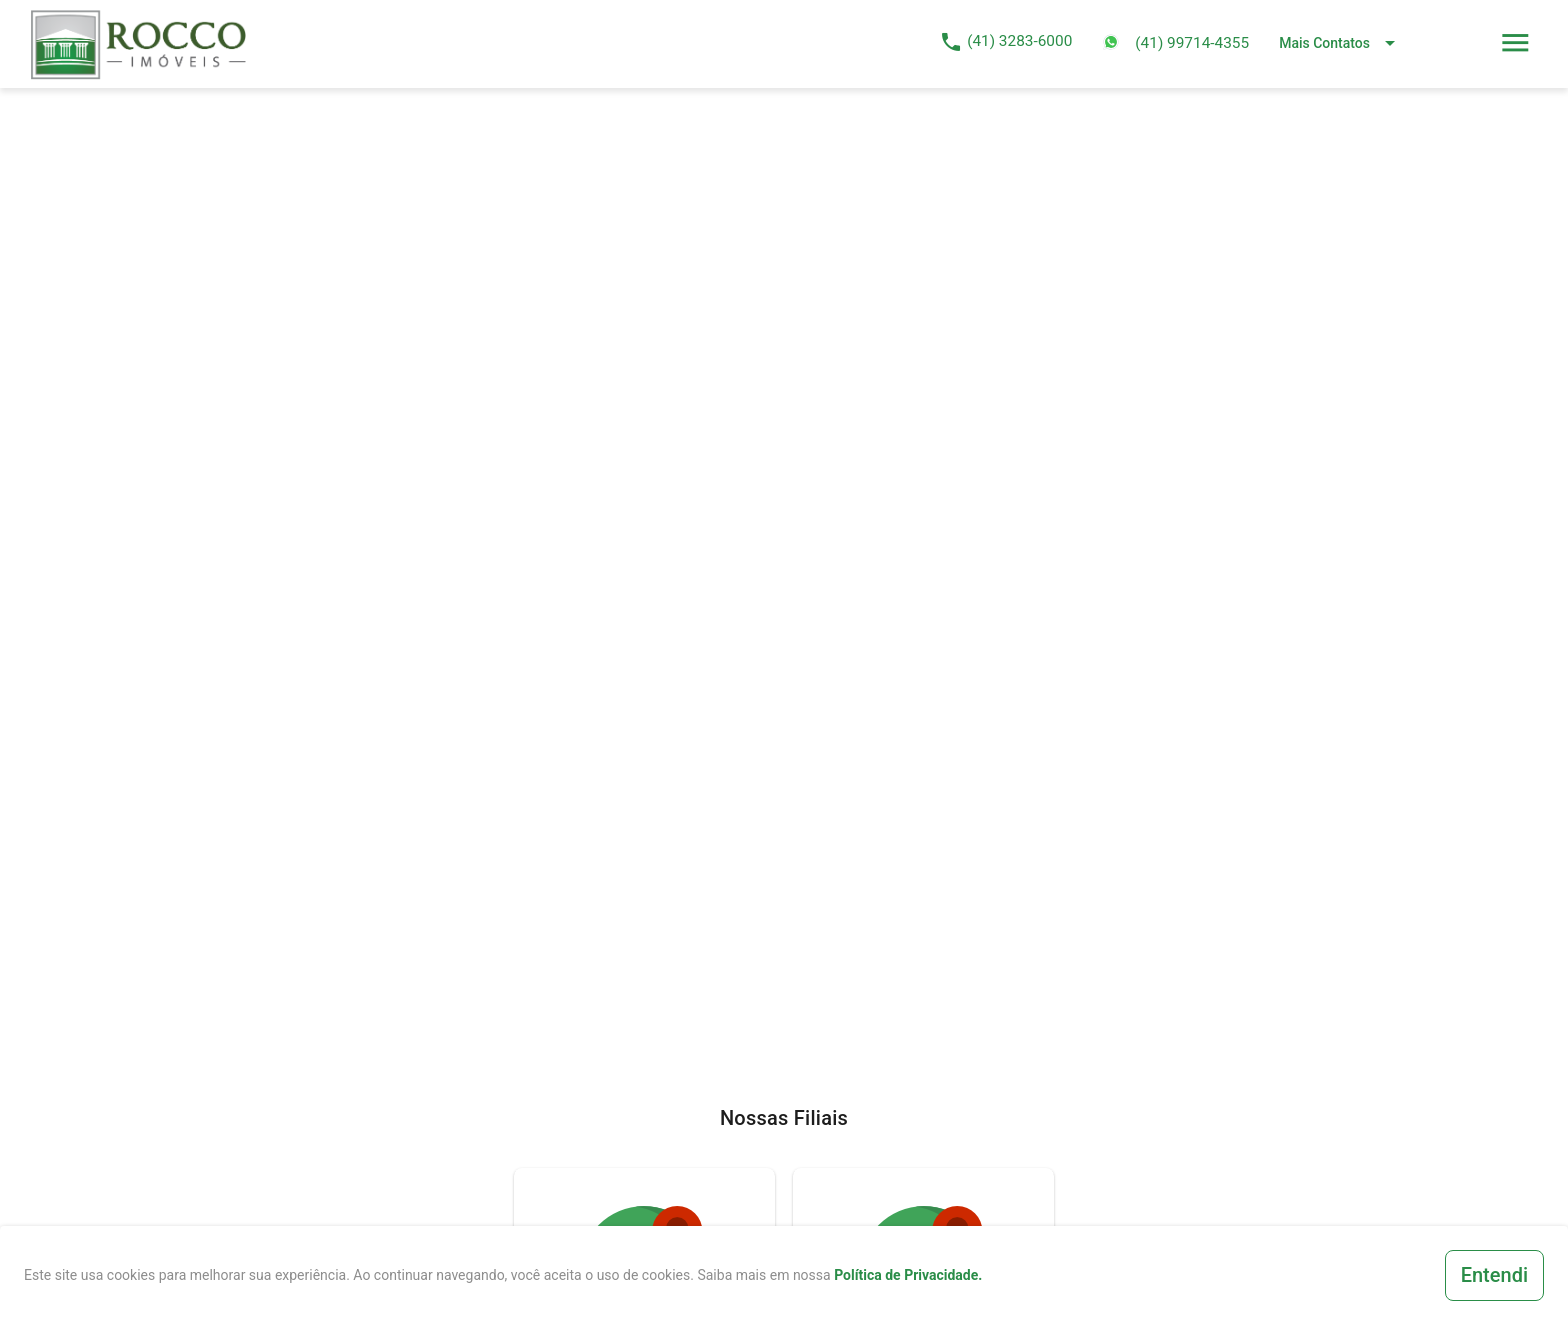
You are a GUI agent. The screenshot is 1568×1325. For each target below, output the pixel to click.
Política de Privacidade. (908, 1275)
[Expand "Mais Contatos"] (1340, 41)
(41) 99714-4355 (1192, 43)
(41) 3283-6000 (1019, 41)
